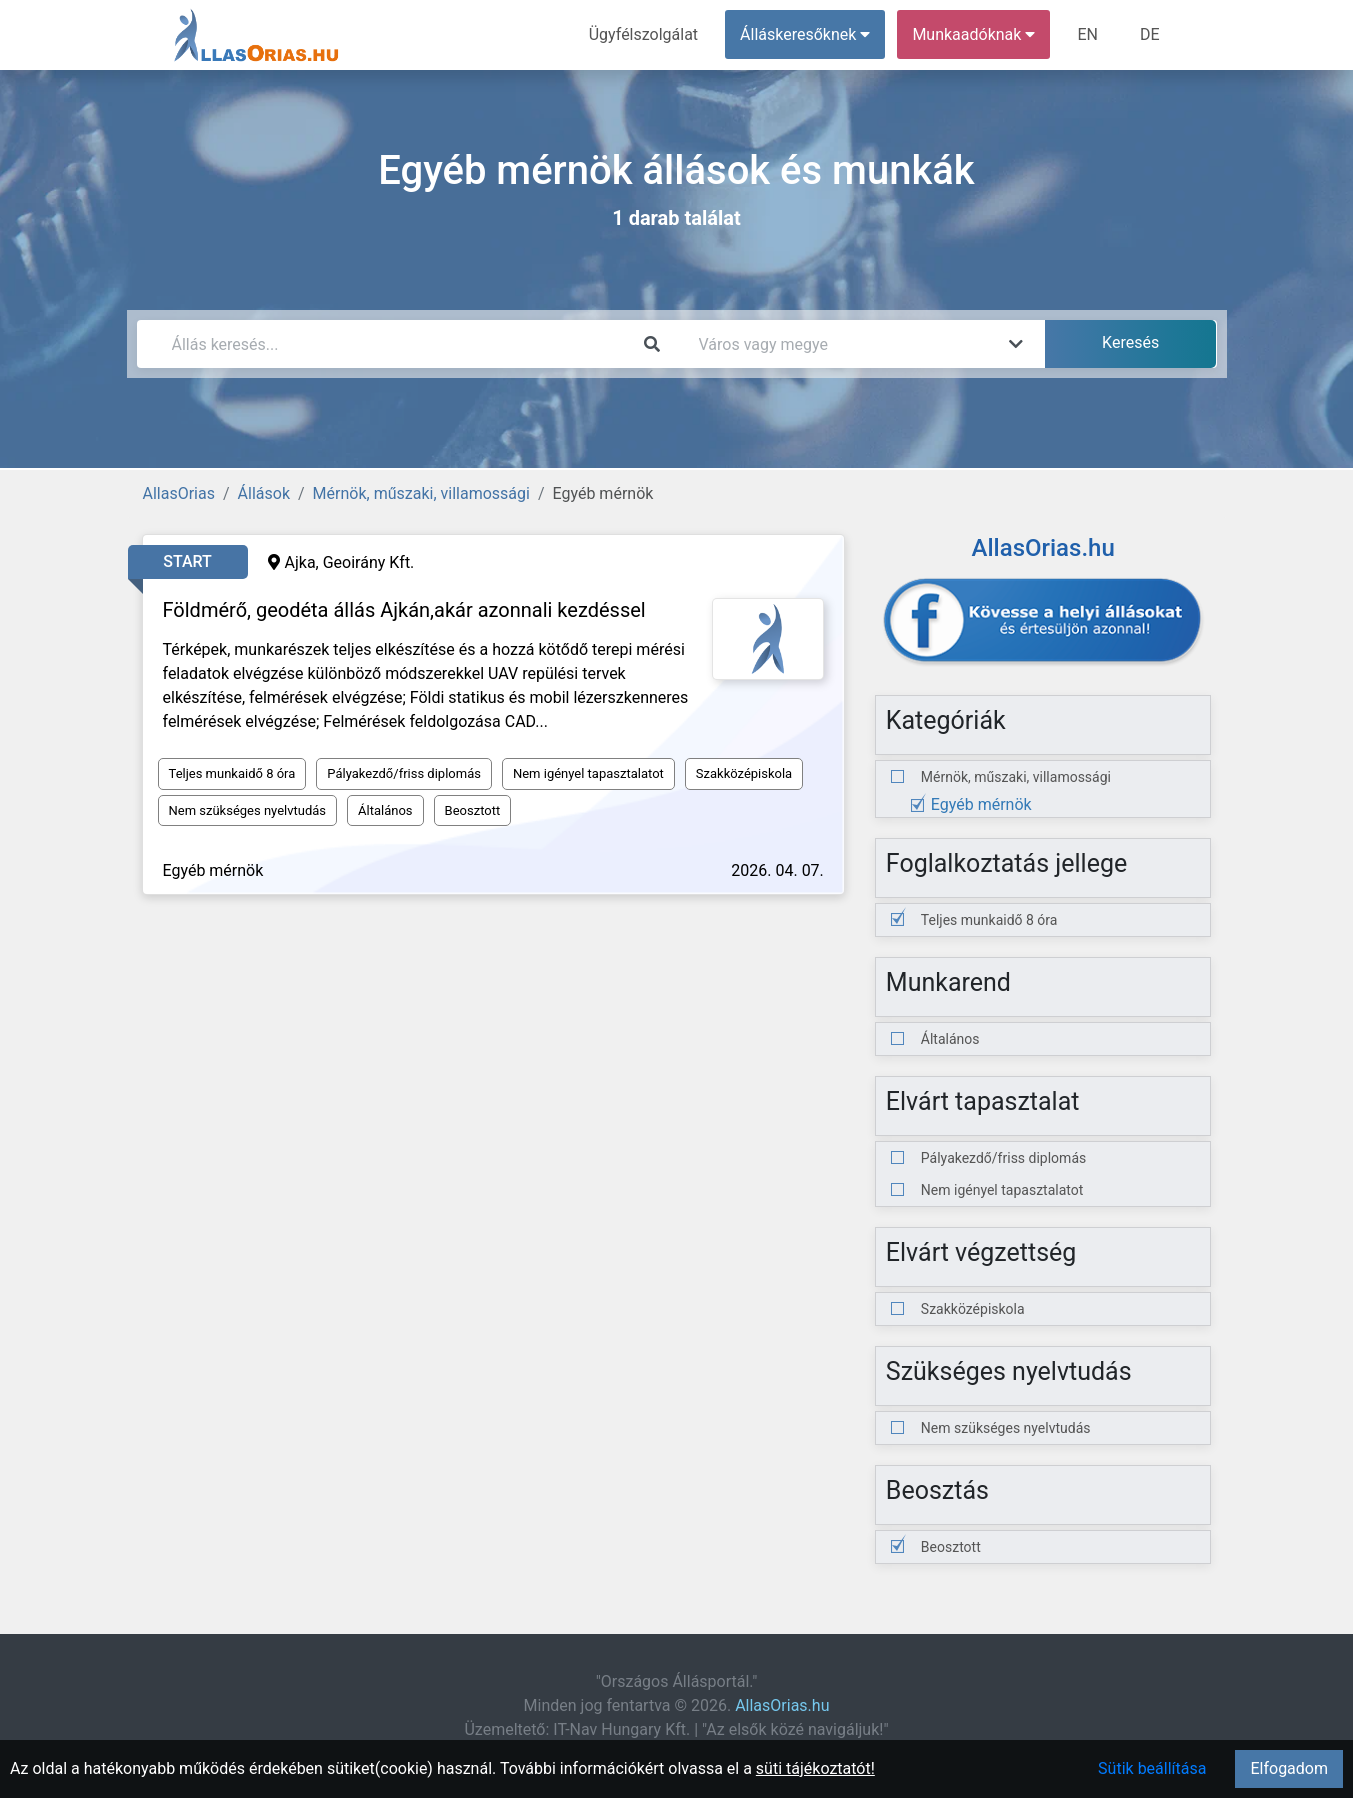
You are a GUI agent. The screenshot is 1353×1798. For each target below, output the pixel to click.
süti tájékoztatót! (815, 1768)
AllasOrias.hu (782, 1705)
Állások (264, 493)
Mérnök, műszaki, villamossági (421, 493)
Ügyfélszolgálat (643, 34)
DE (1150, 34)
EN (1087, 34)
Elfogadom (1289, 1768)
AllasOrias (179, 493)
